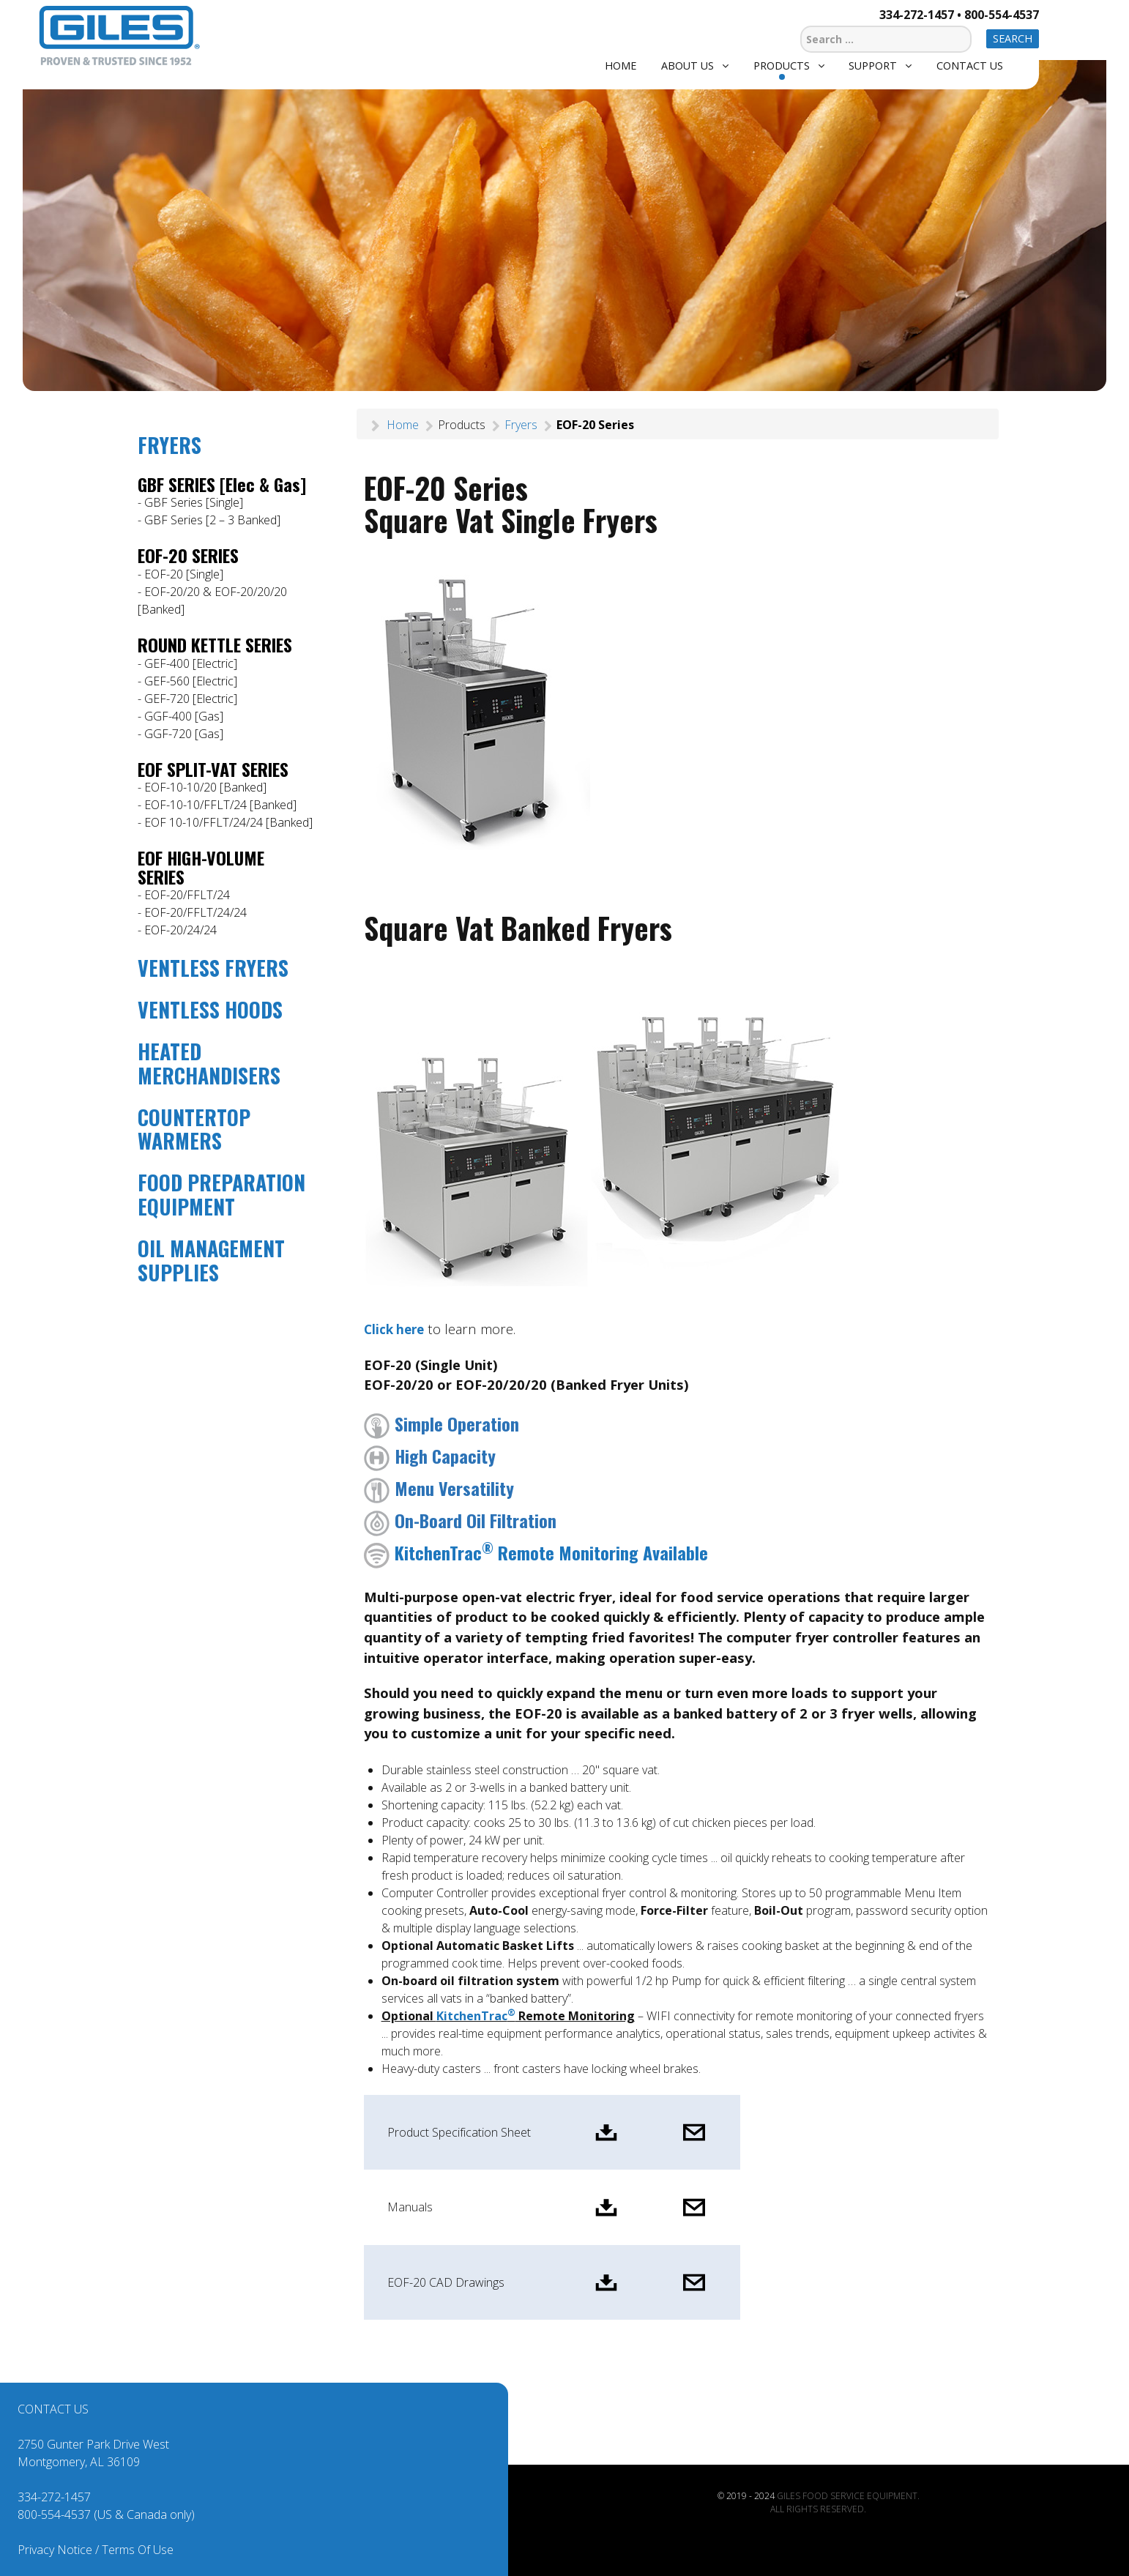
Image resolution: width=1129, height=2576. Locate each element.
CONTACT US (53, 2409)
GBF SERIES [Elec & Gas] (222, 484)
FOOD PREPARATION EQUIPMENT (221, 1194)
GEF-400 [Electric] (190, 663)
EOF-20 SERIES (188, 555)
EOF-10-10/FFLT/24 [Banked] (220, 805)
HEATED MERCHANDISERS (209, 1063)
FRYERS (169, 445)
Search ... (800, 23)
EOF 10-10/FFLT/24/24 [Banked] (228, 822)
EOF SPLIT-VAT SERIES (213, 769)
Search (1012, 38)
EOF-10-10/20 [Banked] (205, 787)
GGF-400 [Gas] (183, 716)
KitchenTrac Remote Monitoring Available (536, 1552)
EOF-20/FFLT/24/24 (195, 912)
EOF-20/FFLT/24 (187, 895)
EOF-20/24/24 (180, 930)
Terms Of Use (138, 2550)
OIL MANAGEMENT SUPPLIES (211, 1260)
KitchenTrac (475, 2016)
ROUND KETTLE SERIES (215, 644)
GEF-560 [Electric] (190, 681)
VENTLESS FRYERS (213, 968)
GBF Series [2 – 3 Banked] (212, 520)
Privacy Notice (55, 2550)
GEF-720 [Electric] (190, 698)
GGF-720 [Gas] (183, 734)
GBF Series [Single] (193, 502)
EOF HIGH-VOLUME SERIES (201, 867)
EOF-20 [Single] (183, 574)
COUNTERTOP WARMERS (194, 1129)
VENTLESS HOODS (210, 1009)
